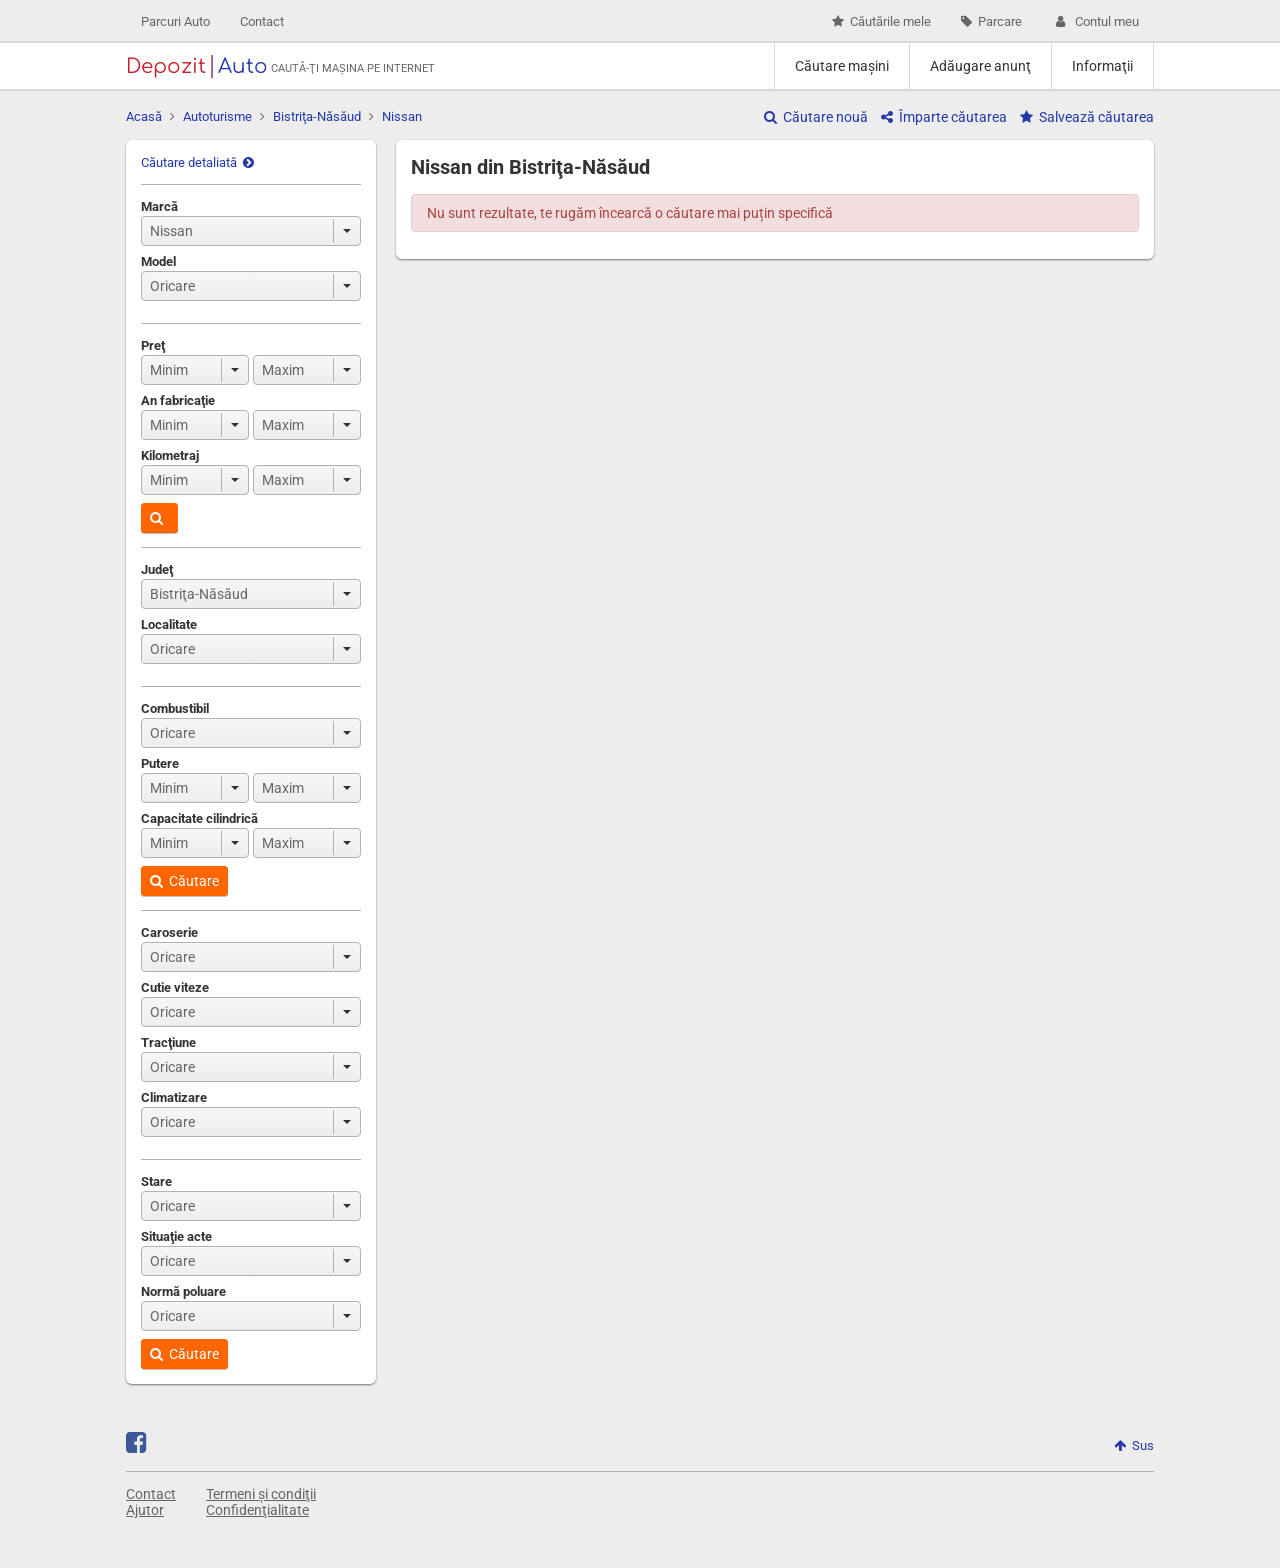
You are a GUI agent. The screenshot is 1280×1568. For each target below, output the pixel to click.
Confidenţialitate (257, 1510)
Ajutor (145, 1510)
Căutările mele (881, 21)
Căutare (184, 881)
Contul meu (1095, 21)
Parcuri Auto (175, 21)
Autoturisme (217, 116)
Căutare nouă (816, 117)
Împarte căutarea (944, 117)
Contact (262, 21)
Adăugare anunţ (980, 66)
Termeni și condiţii (261, 1494)
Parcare (991, 21)
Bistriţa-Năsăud (317, 116)
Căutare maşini (842, 66)
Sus (1134, 1445)
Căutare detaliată (197, 162)
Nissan (402, 116)
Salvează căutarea (1087, 117)
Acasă (144, 116)
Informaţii (1102, 66)
